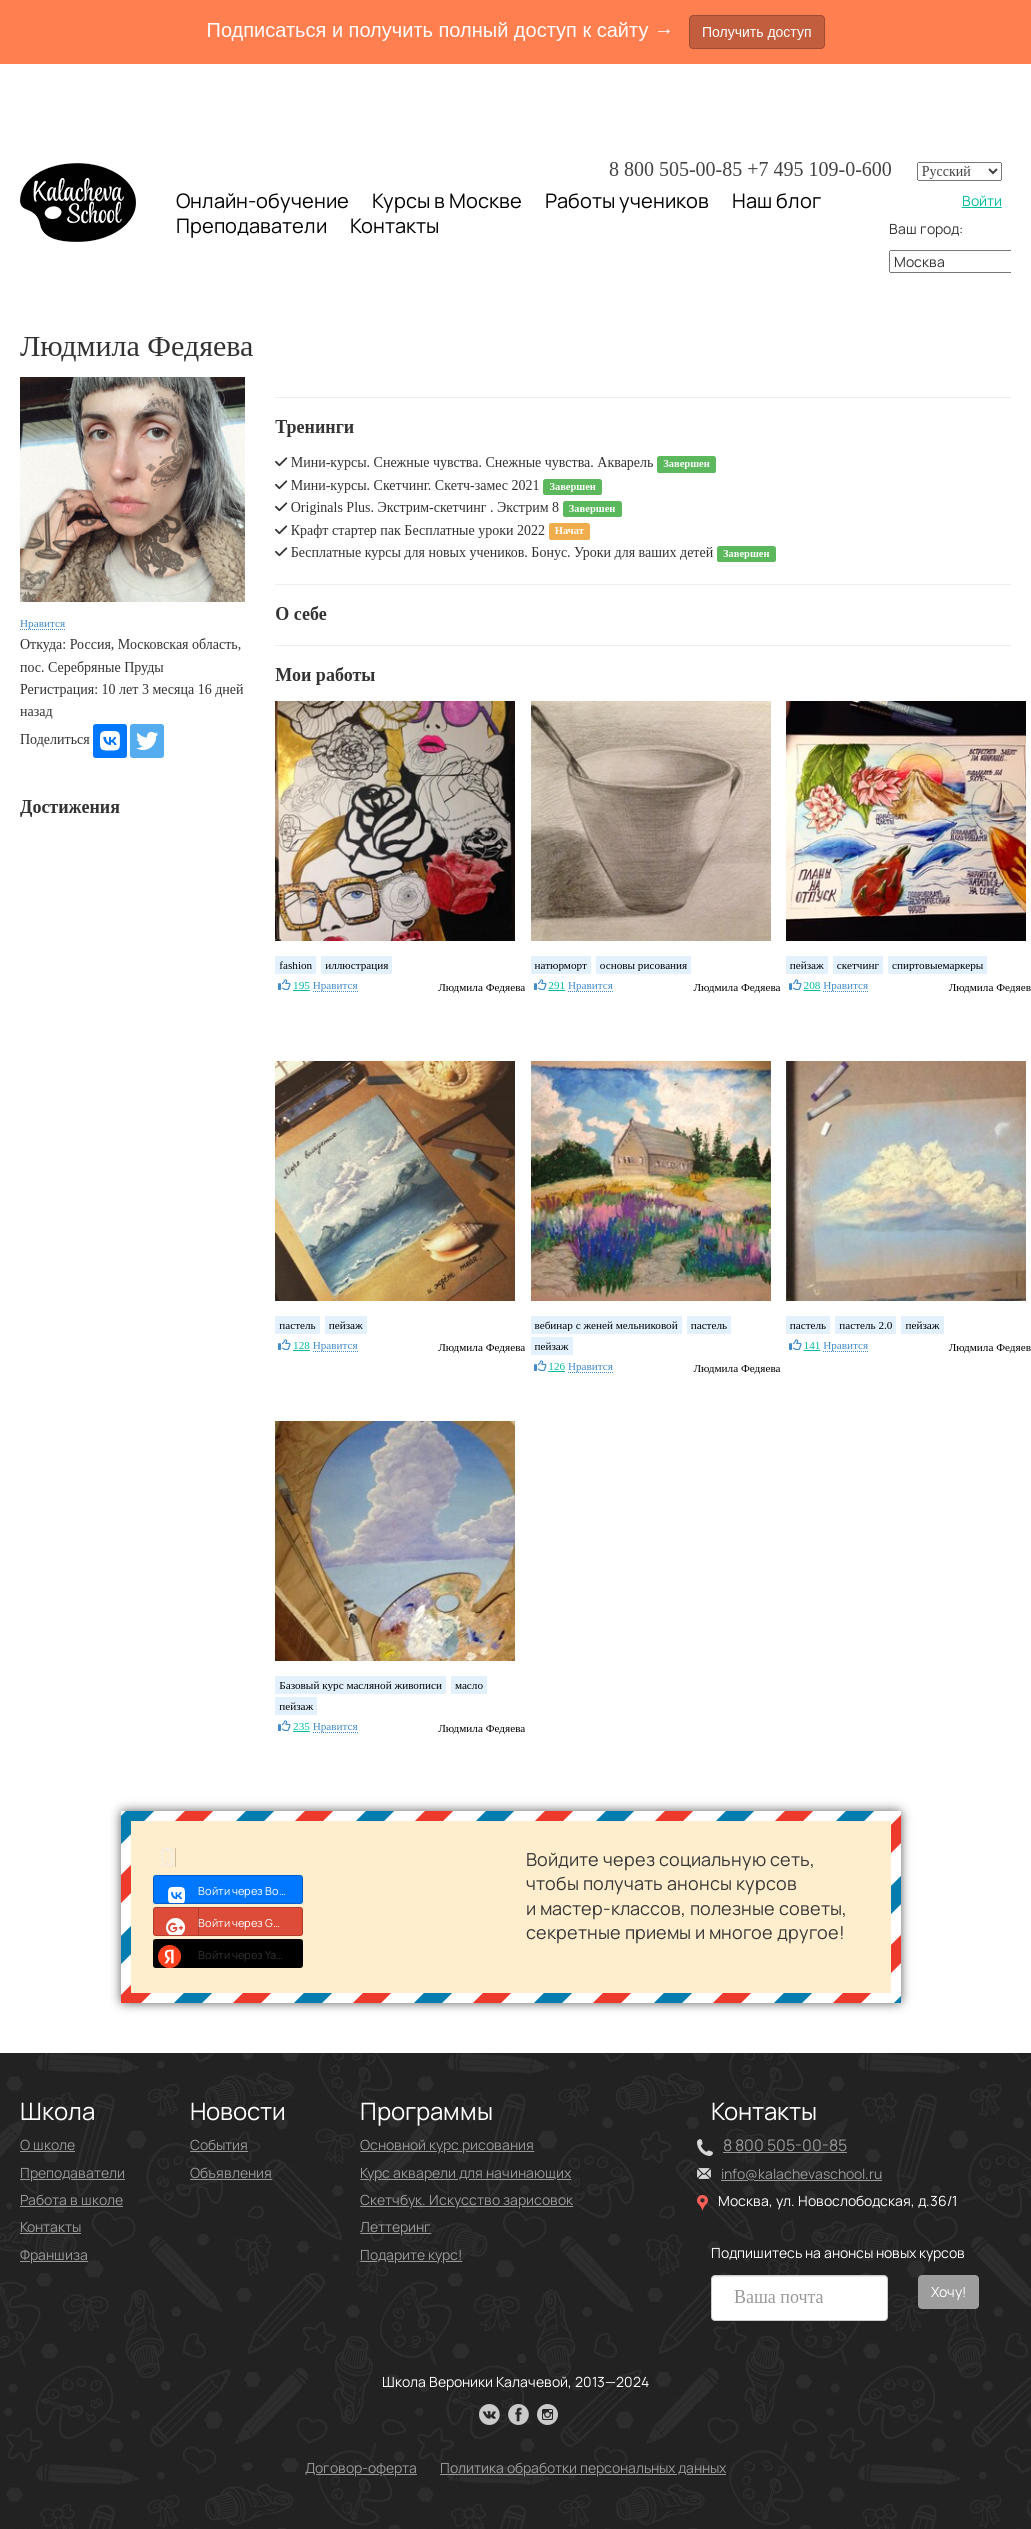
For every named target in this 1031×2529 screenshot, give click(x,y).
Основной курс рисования (447, 2144)
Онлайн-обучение (262, 200)
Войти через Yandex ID (228, 1953)
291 (556, 985)
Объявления (231, 2172)
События (219, 2144)
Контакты (394, 226)
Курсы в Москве (447, 201)
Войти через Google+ (228, 1921)
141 (812, 1345)
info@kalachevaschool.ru (801, 2173)
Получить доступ (757, 32)
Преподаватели (251, 225)
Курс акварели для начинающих (465, 2172)
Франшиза (54, 2254)
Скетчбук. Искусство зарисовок (466, 2199)
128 (301, 1345)
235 (301, 1726)
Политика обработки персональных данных (583, 2467)
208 (812, 985)
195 (301, 985)
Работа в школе (71, 2199)
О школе (47, 2144)
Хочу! (948, 2291)
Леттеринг (395, 2226)
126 (556, 1366)
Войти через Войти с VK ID (228, 1889)
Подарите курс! (411, 2254)
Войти (982, 200)
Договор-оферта (361, 2467)
